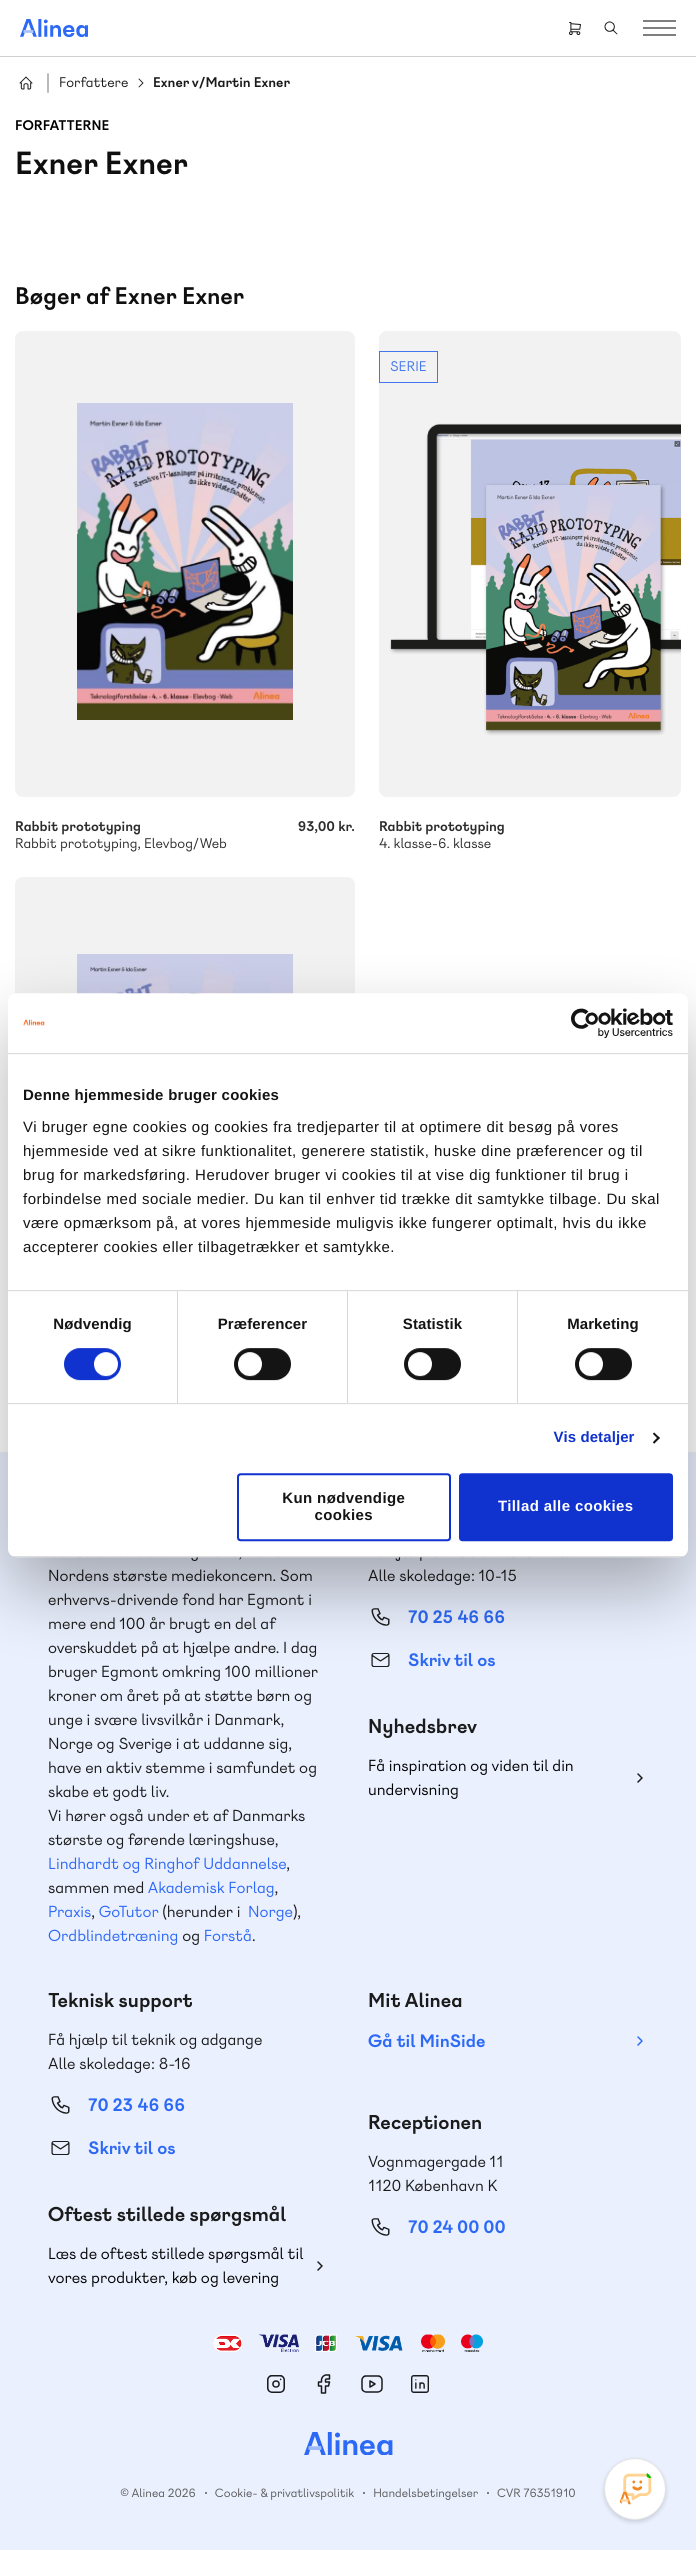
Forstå (228, 1935)
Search (611, 28)
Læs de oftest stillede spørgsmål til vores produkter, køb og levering (176, 2265)
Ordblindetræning (113, 1935)
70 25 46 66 (456, 1617)
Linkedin (420, 2384)
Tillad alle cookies (566, 1506)
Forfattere (93, 83)
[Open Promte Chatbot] (635, 2489)
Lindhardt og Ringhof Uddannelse (167, 1863)
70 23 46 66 (136, 2105)
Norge (270, 1911)
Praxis (69, 1911)
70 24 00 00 (457, 2227)
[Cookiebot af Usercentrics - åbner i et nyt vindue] (585, 1023)
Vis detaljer (594, 1437)
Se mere (530, 592)
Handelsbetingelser (425, 2493)
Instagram (276, 2384)
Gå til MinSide (426, 2041)
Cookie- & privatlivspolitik (284, 2493)
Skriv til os (451, 1660)
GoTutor (129, 1911)
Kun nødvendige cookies (343, 1507)
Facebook (324, 2384)
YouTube (372, 2384)
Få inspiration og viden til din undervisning (471, 1777)
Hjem (26, 83)
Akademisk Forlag (211, 1887)
